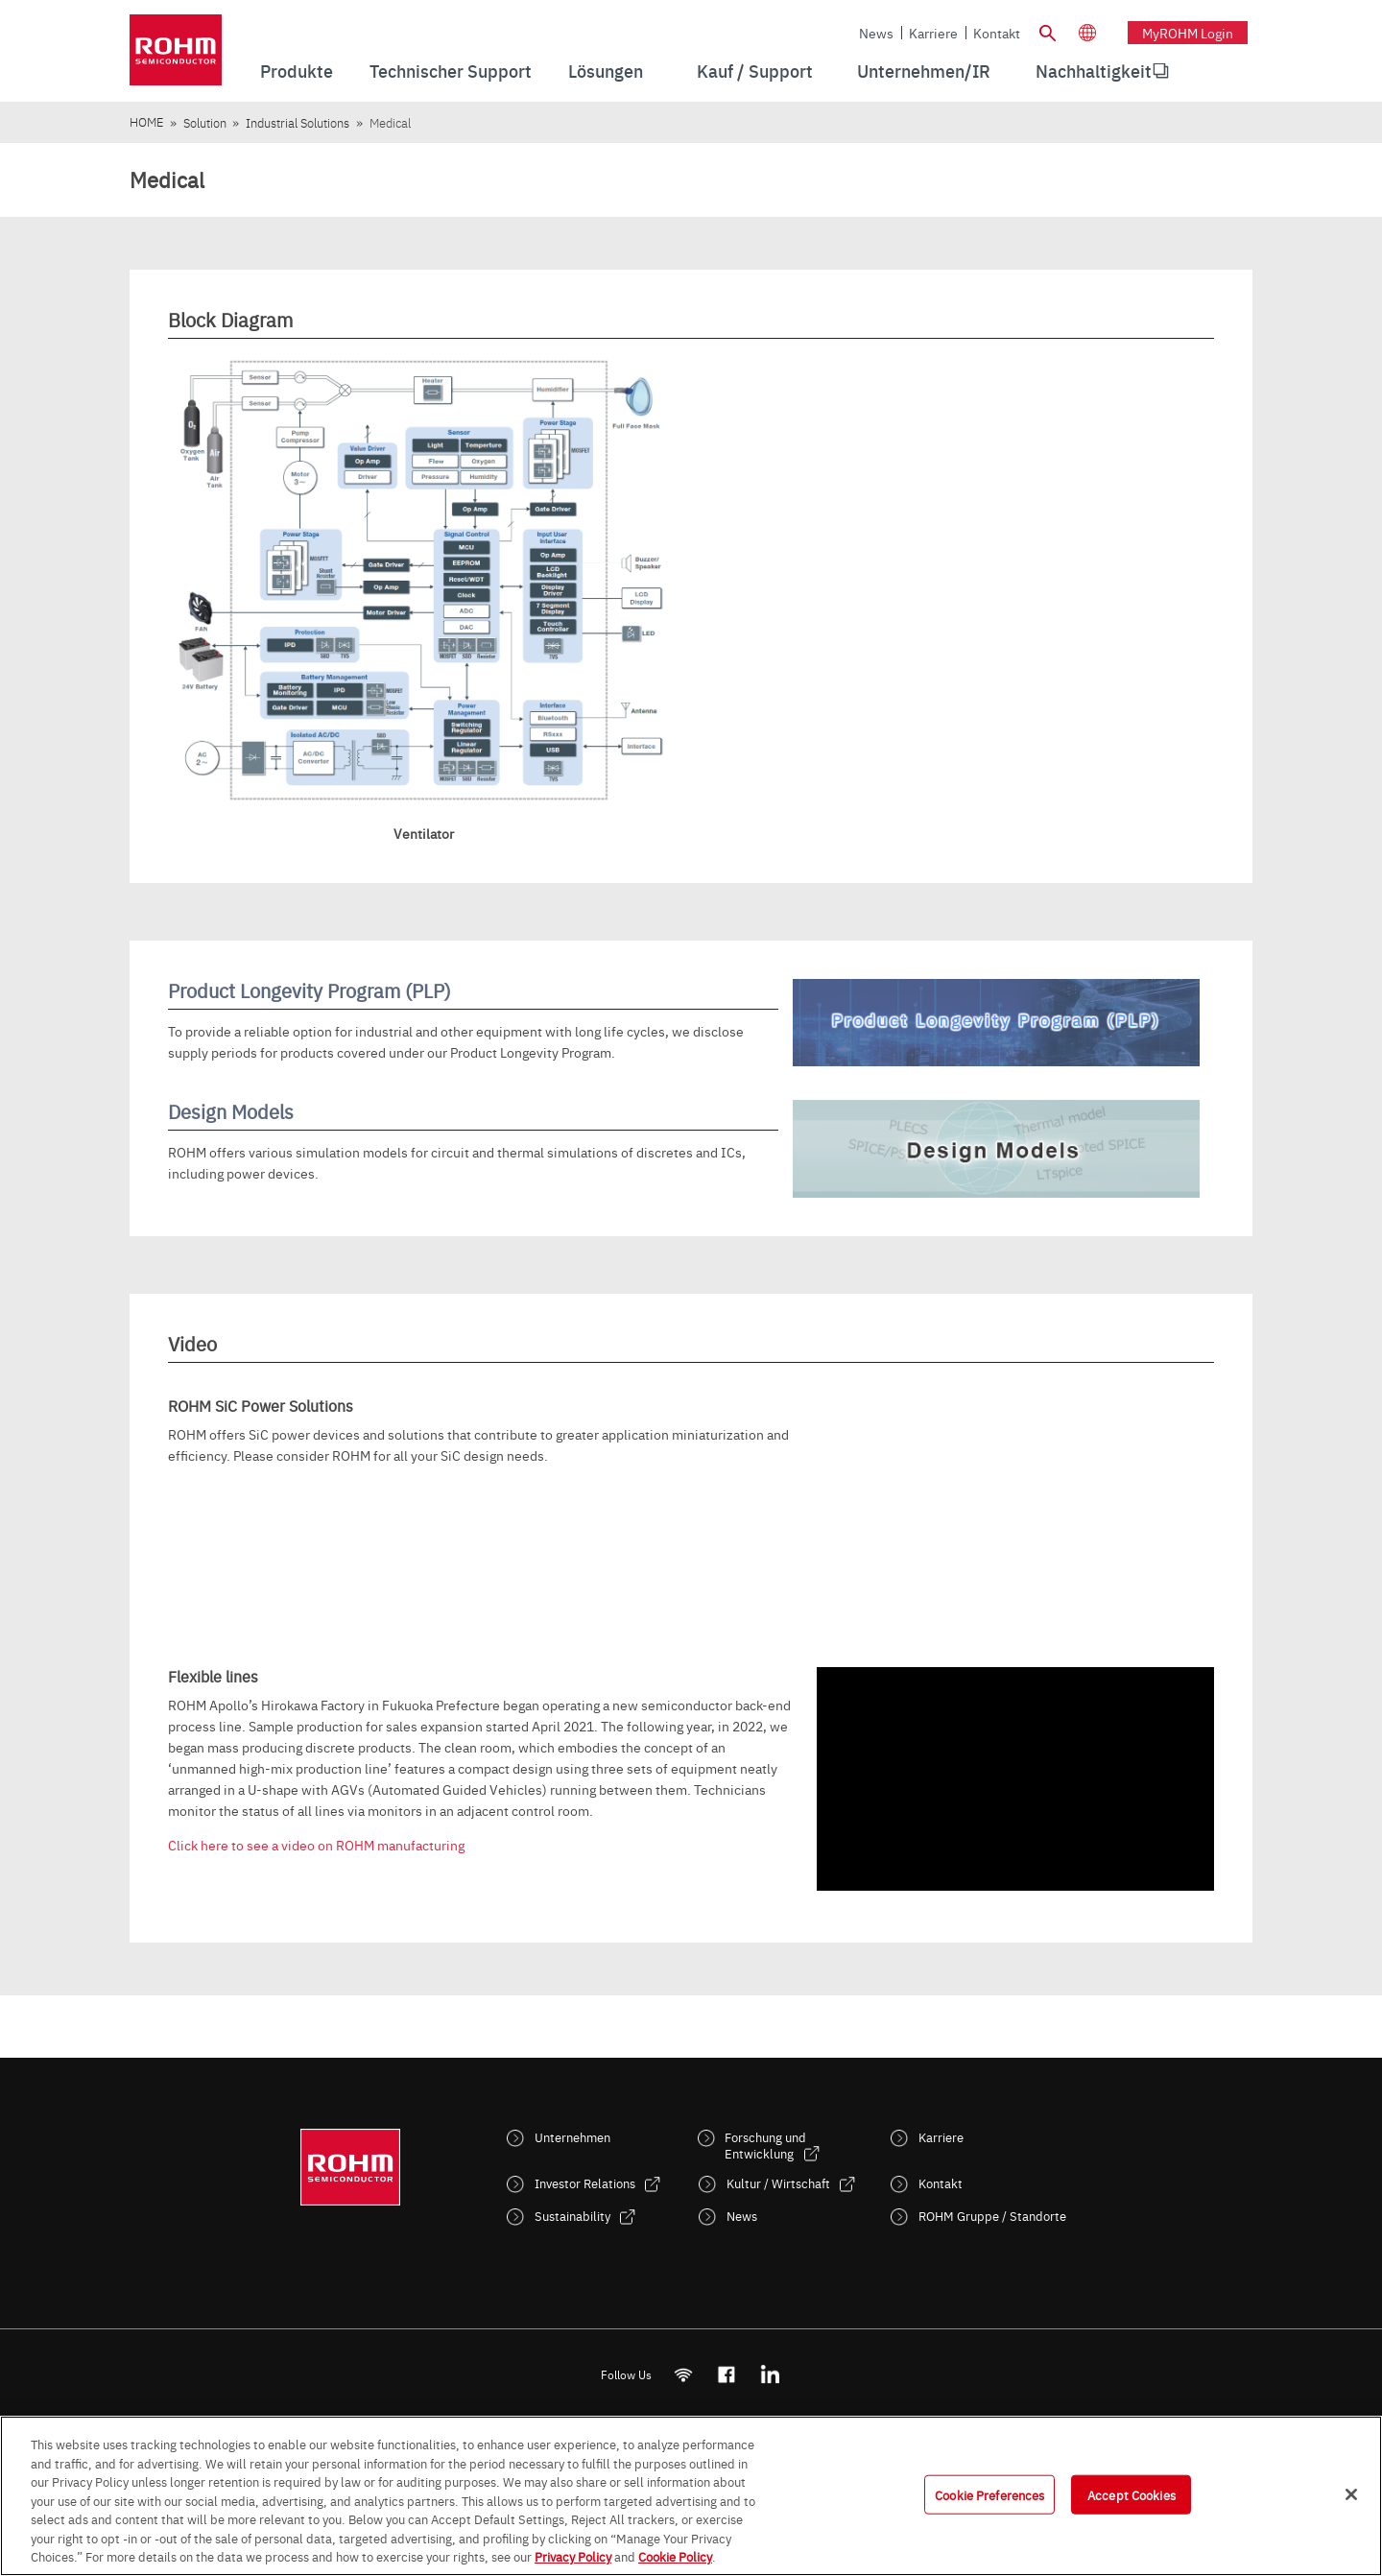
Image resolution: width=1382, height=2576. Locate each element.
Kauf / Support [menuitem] (755, 71)
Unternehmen (572, 2137)
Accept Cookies (1131, 2493)
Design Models (231, 1111)
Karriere (933, 32)
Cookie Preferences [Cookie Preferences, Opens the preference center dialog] (989, 2493)
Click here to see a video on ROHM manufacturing (316, 1844)
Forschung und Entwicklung (765, 2145)
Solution (204, 122)
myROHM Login (1187, 32)
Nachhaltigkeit (1094, 71)
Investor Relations (585, 2183)
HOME (146, 121)
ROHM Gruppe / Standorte (992, 2215)
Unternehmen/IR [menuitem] (923, 71)
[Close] (1351, 2494)
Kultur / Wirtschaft (778, 2183)
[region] (691, 2496)
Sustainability (572, 2215)
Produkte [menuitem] (296, 71)
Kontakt (996, 32)
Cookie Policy (675, 2555)
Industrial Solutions (297, 122)
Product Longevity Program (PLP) (309, 990)
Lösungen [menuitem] (605, 71)
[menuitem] (1093, 71)
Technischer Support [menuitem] (450, 71)
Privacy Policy (573, 2555)
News (876, 32)
